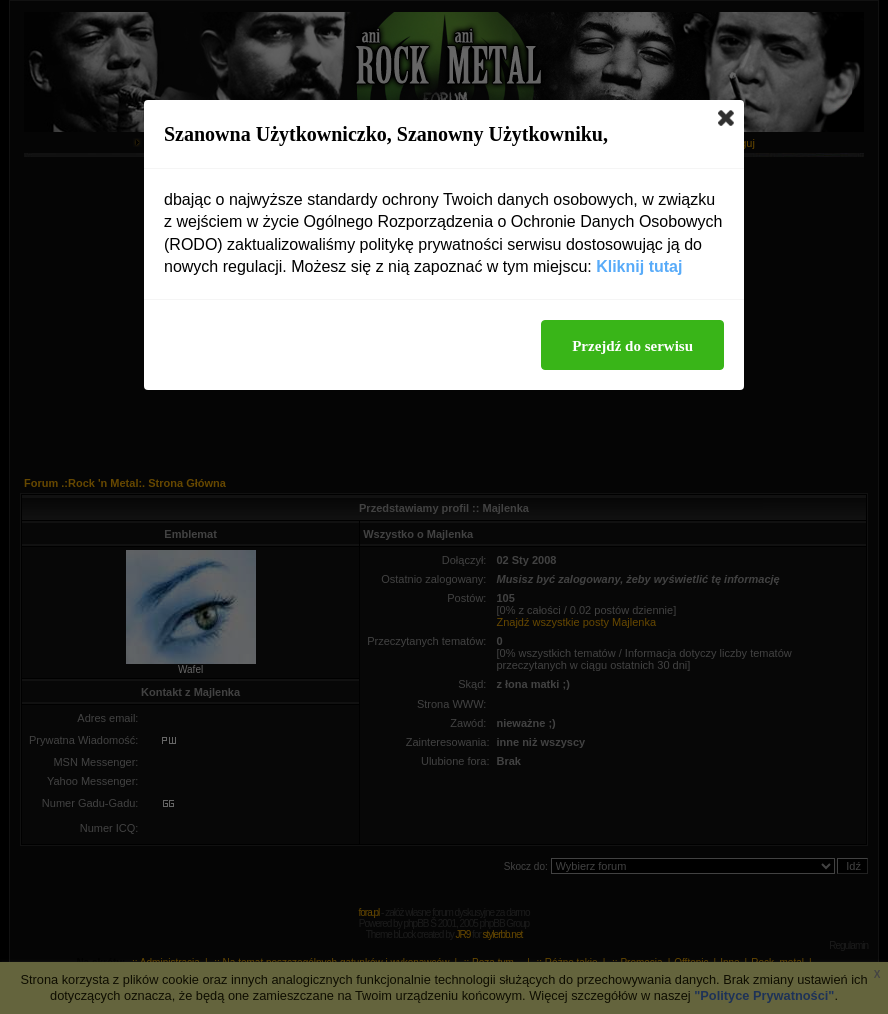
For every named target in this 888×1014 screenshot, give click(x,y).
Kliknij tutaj (639, 266)
